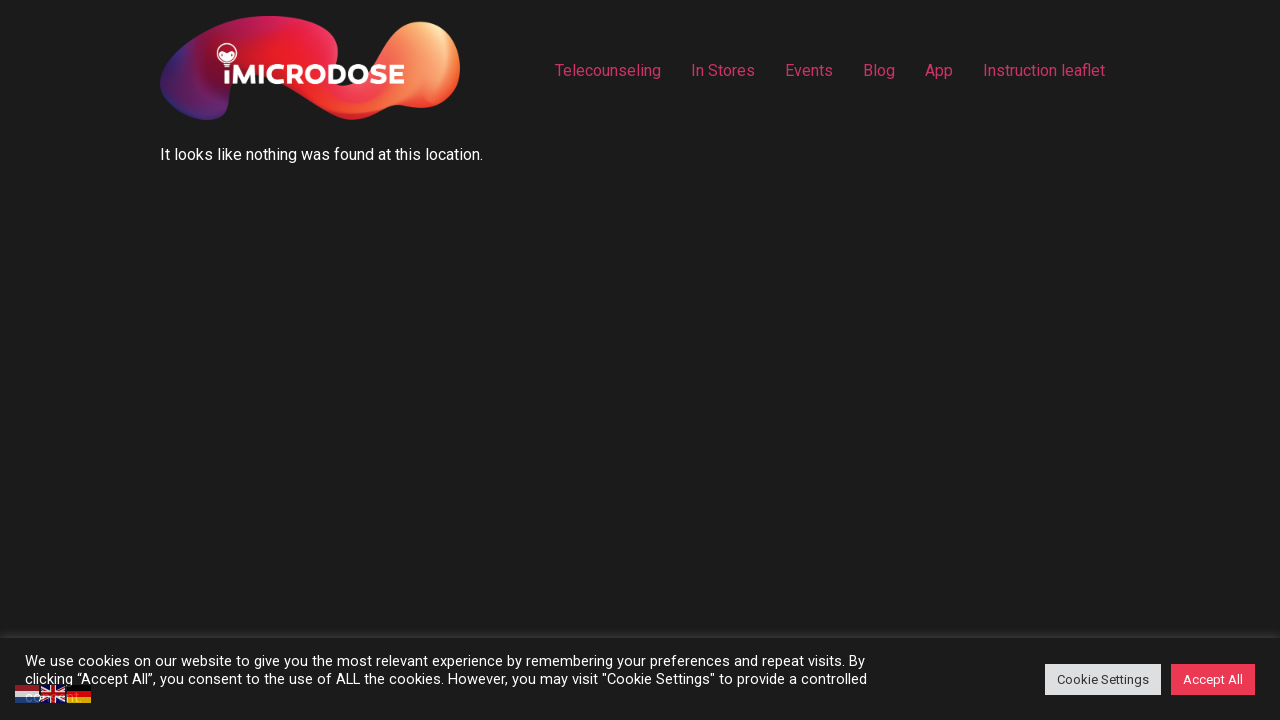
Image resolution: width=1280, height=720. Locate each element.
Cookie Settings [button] (1103, 679)
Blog (879, 70)
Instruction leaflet (1044, 70)
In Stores (723, 70)
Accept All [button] (1213, 679)
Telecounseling (608, 70)
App (939, 70)
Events (809, 70)
